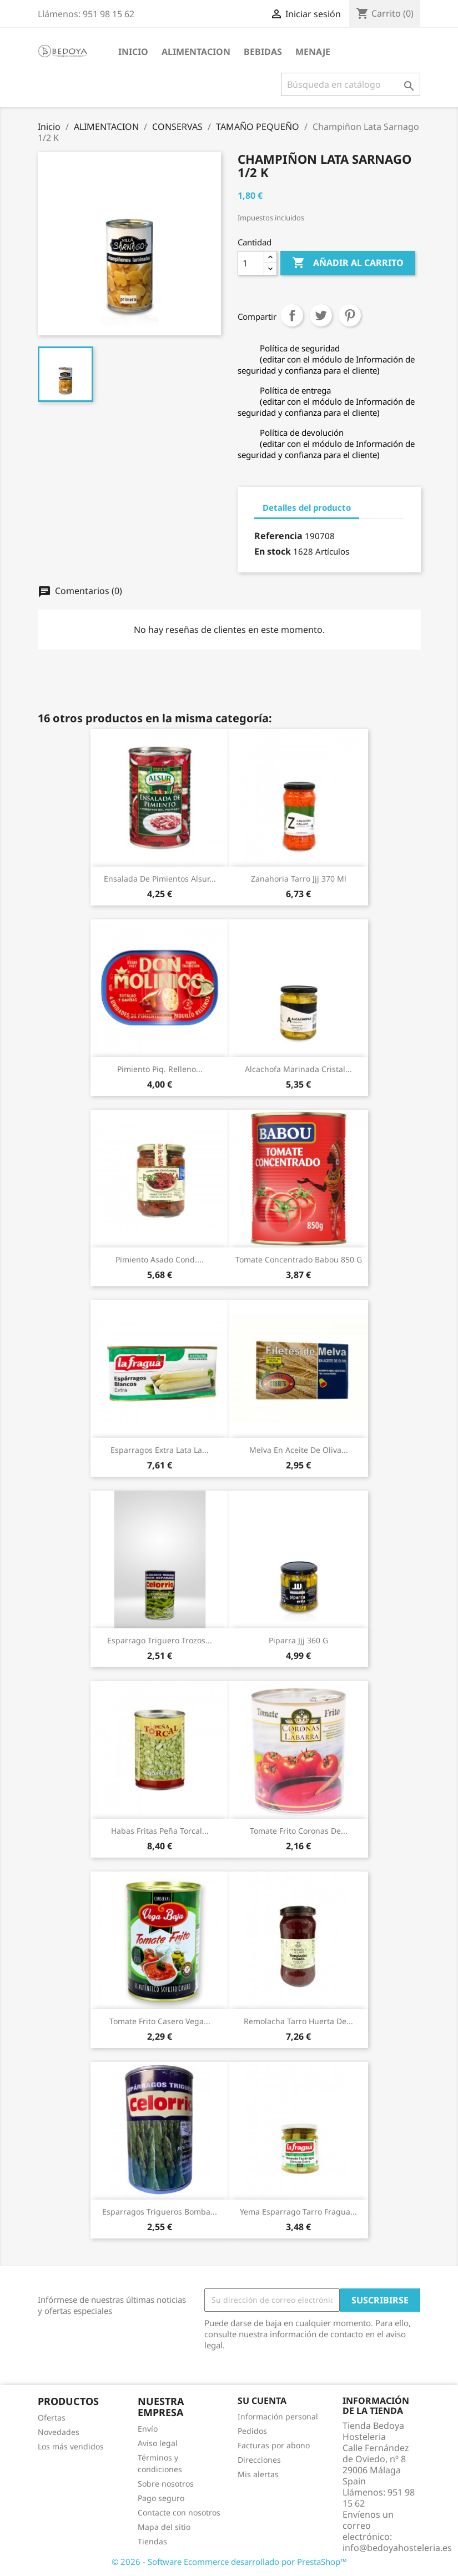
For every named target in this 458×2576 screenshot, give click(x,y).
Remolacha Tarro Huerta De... (298, 2021)
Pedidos (252, 2431)
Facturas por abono (274, 2445)
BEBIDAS (263, 52)
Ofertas (52, 2417)
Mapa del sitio (164, 2527)
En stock (272, 551)
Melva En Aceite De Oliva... (298, 1450)
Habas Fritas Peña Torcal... (160, 1830)
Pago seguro (161, 2498)
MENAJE (312, 52)
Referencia (278, 535)
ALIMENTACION (196, 52)
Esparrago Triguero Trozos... (159, 1640)
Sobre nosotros (166, 2483)
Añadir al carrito (348, 263)
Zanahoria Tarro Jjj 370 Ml (298, 878)
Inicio (133, 52)
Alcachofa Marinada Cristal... (298, 1069)
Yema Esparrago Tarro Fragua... (298, 2211)
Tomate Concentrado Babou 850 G (298, 1259)
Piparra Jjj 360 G (298, 1640)
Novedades (58, 2432)
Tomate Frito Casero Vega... (159, 2021)
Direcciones (259, 2459)
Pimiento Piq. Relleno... (160, 1069)
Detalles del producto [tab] (307, 507)
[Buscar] (350, 84)
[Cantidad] (251, 263)
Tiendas (152, 2541)
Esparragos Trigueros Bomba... (159, 2211)
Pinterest (350, 315)
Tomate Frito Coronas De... (299, 1830)
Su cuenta (262, 2400)
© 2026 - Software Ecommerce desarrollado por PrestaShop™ (229, 2561)
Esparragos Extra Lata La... (159, 1450)
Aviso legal (158, 2443)
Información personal (278, 2416)
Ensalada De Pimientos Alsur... (160, 878)
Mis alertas (258, 2474)
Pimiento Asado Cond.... (159, 1259)
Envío (148, 2428)
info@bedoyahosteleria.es (397, 2548)
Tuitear (321, 315)
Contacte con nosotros (179, 2512)
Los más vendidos (71, 2446)
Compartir (292, 315)
